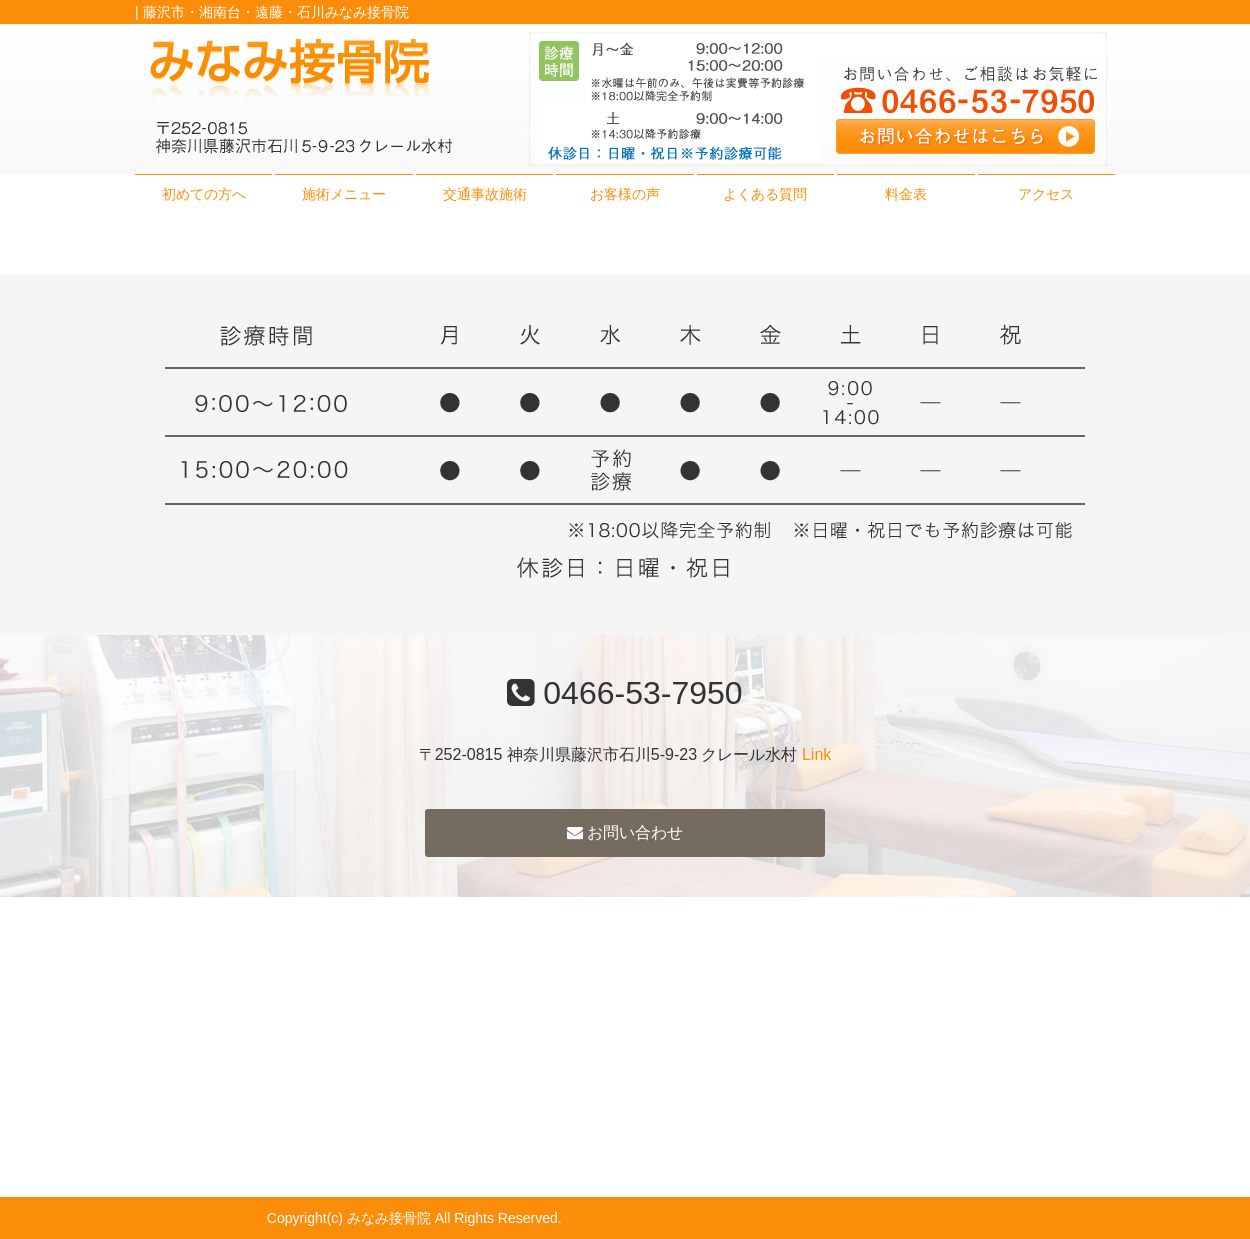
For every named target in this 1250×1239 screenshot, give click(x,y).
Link (816, 754)
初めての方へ (204, 194)
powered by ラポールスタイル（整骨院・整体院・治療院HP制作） (775, 1218)
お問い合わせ (625, 832)
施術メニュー (344, 194)
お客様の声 (625, 194)
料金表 (906, 194)
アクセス (1046, 194)
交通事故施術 (485, 194)
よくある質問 (765, 194)
